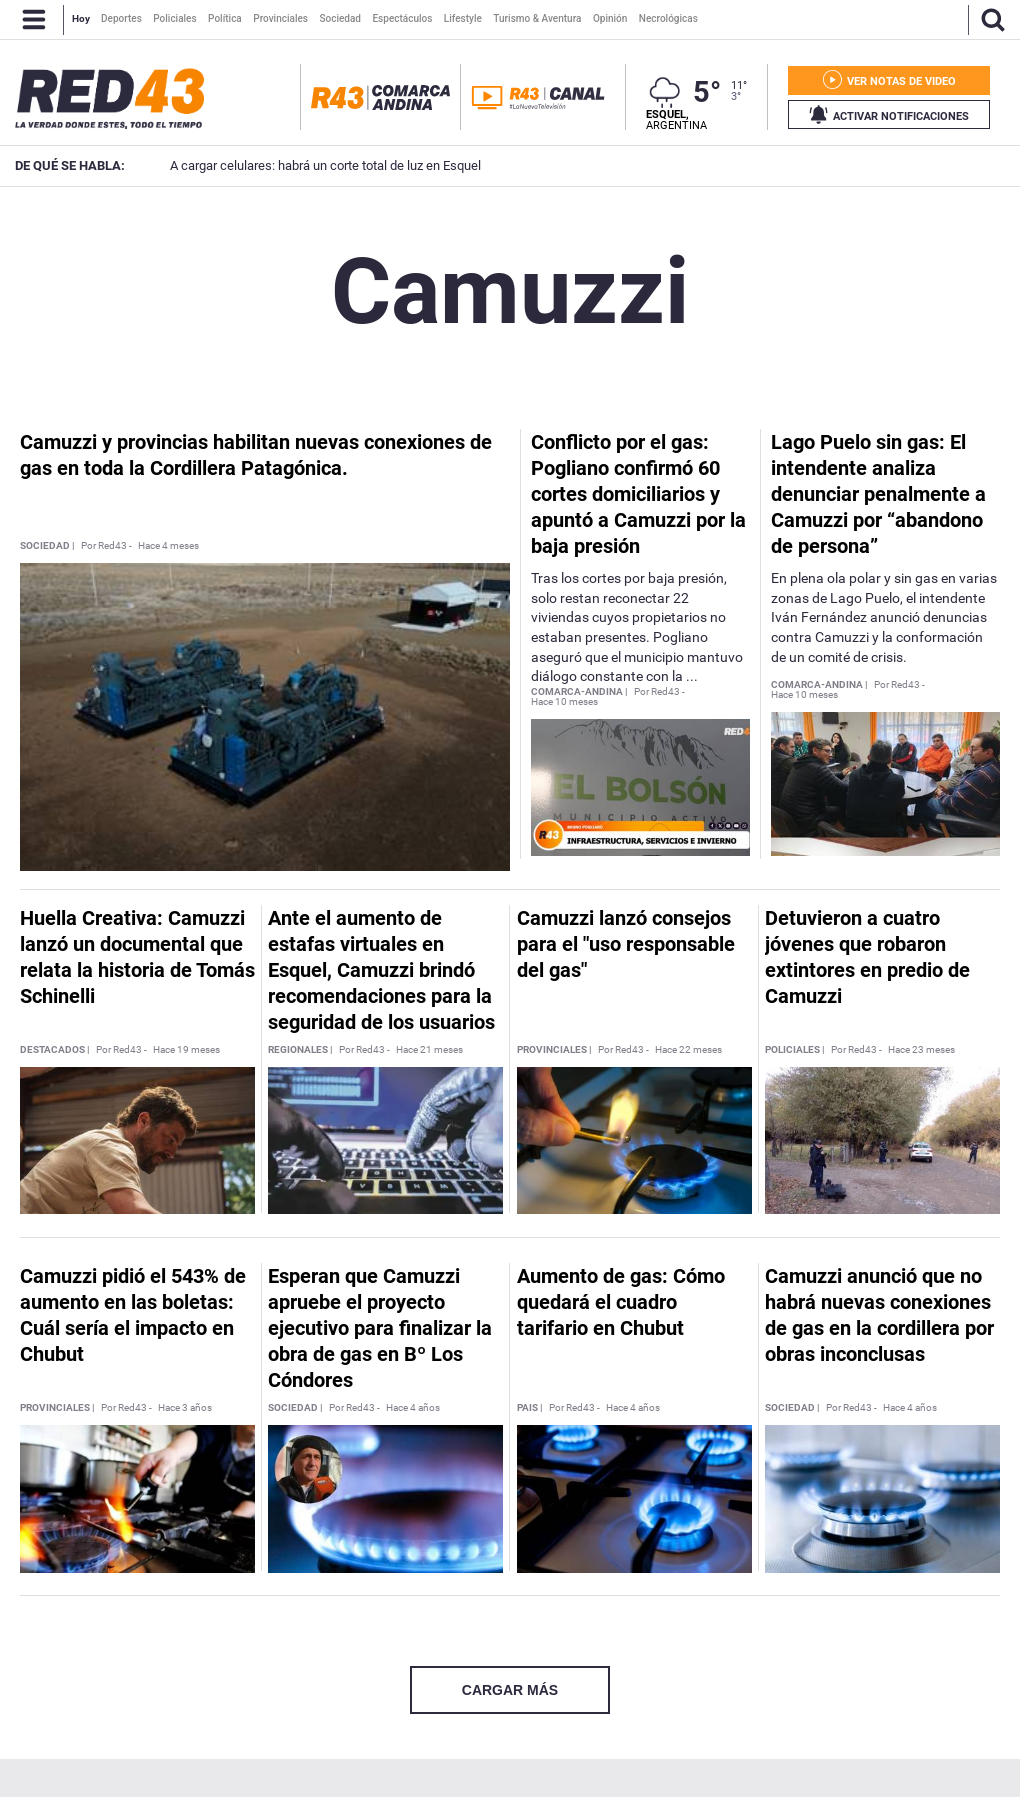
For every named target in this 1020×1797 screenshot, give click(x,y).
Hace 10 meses (564, 702)
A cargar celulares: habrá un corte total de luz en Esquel (295, 165)
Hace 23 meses (921, 1050)
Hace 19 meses (186, 1050)
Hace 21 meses (429, 1050)
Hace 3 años (185, 1408)
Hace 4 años (413, 1408)
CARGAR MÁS (510, 1690)
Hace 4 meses (168, 546)
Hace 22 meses (688, 1050)
